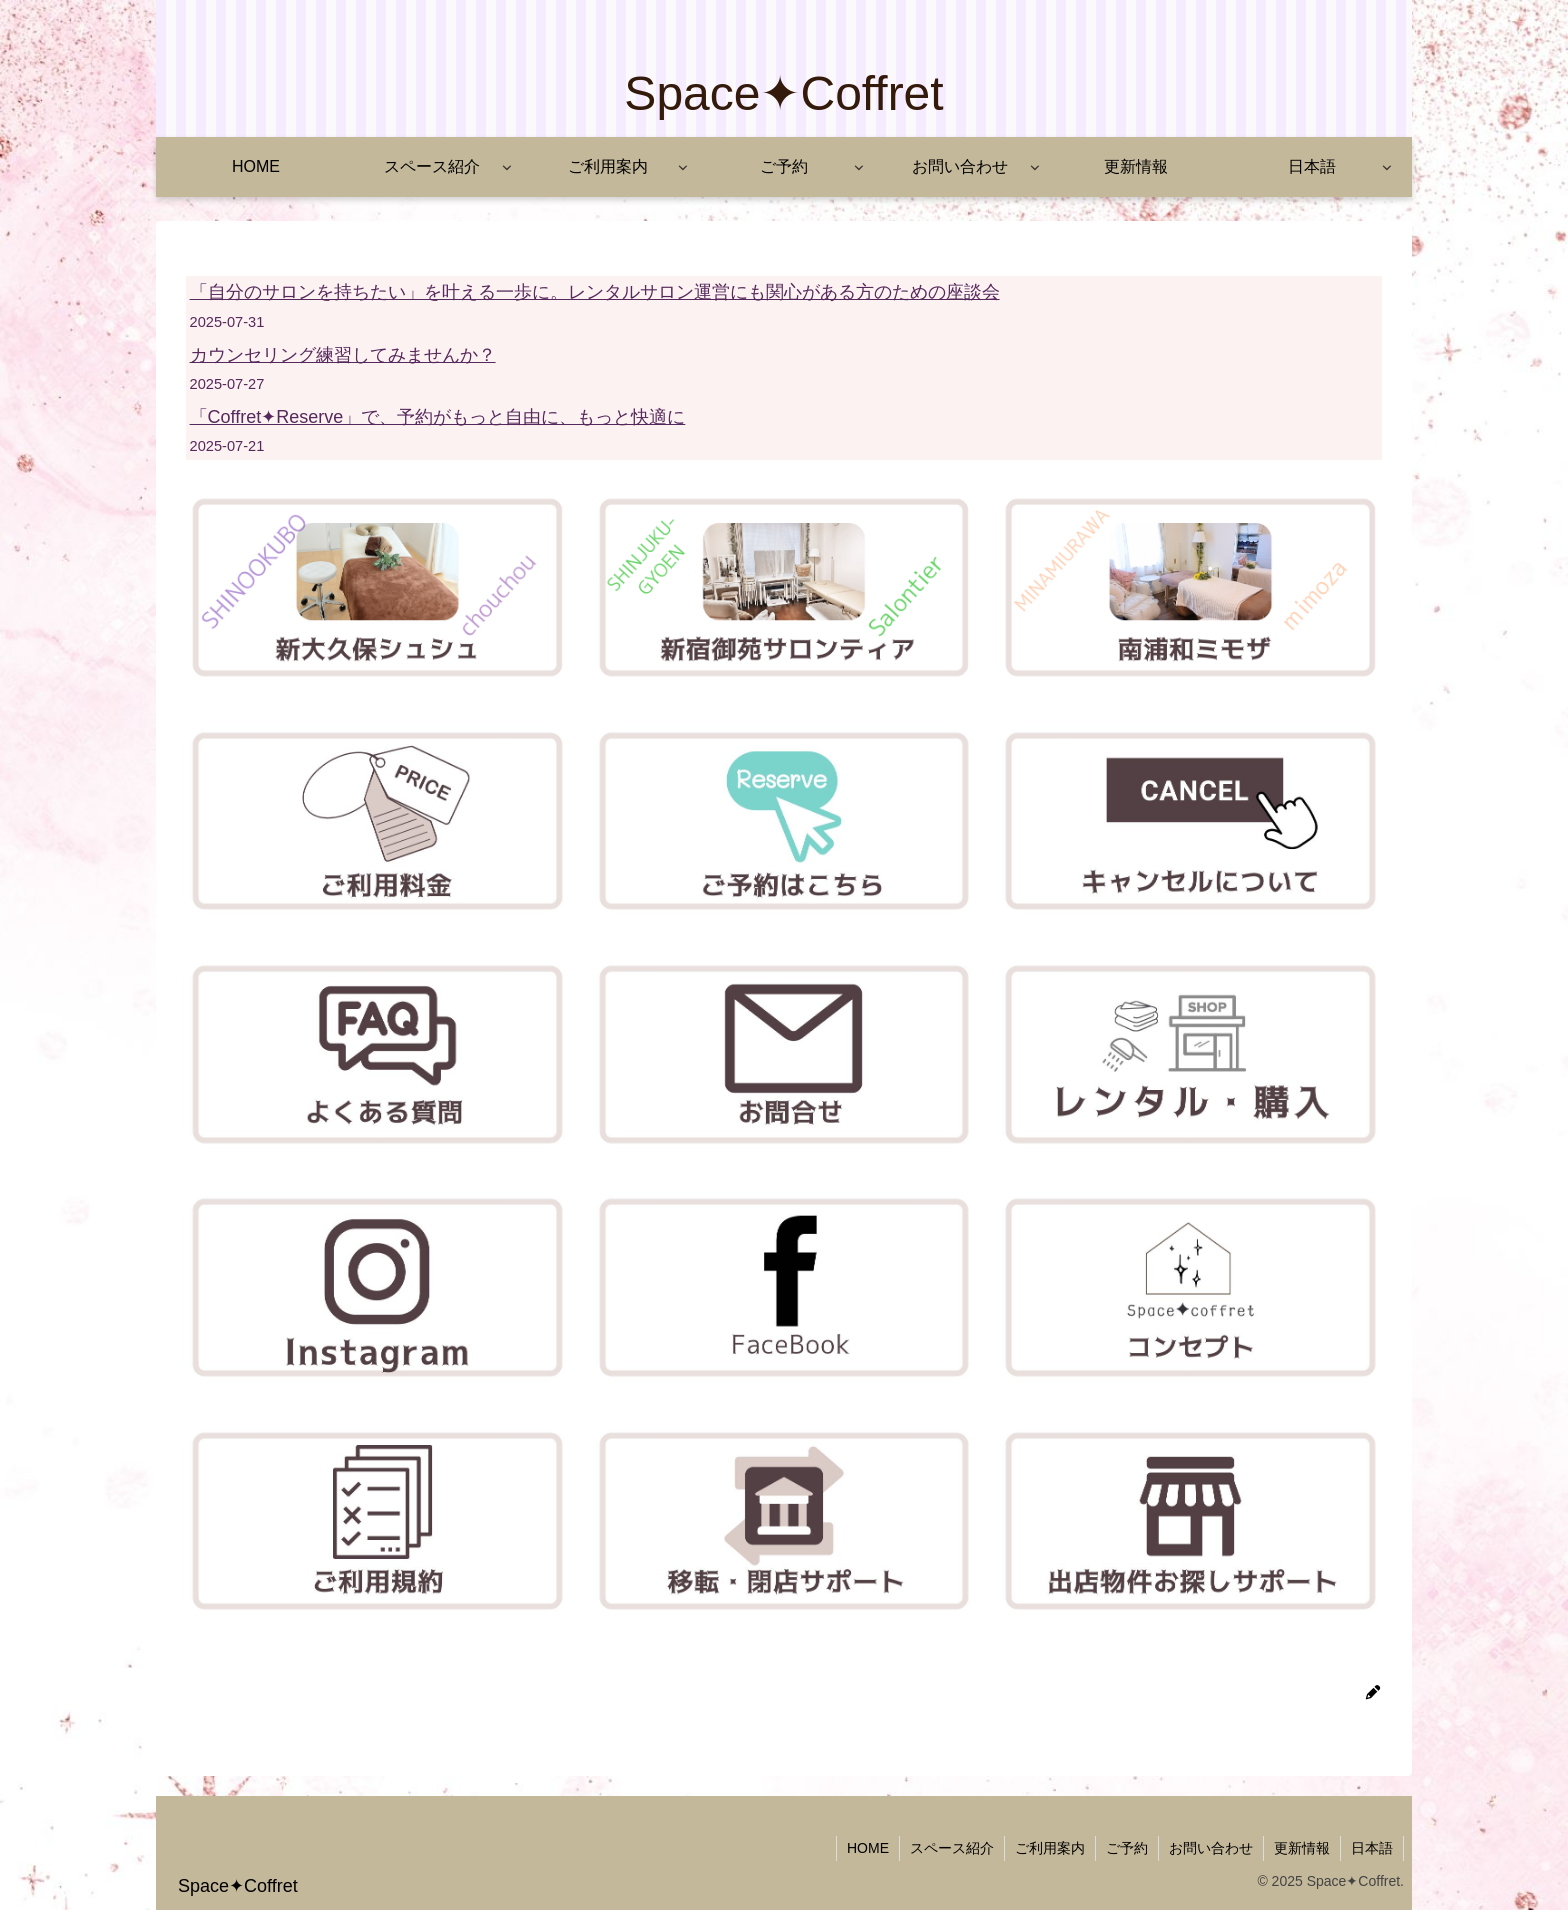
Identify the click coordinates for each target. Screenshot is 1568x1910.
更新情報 (1302, 1848)
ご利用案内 (1050, 1848)
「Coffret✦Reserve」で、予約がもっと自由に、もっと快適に (438, 417)
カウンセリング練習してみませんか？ (343, 355)
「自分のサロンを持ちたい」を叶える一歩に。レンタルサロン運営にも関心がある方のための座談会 (595, 292)
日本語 (1372, 1848)
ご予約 (1127, 1848)
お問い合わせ (1211, 1848)
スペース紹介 (952, 1848)
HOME (868, 1848)
